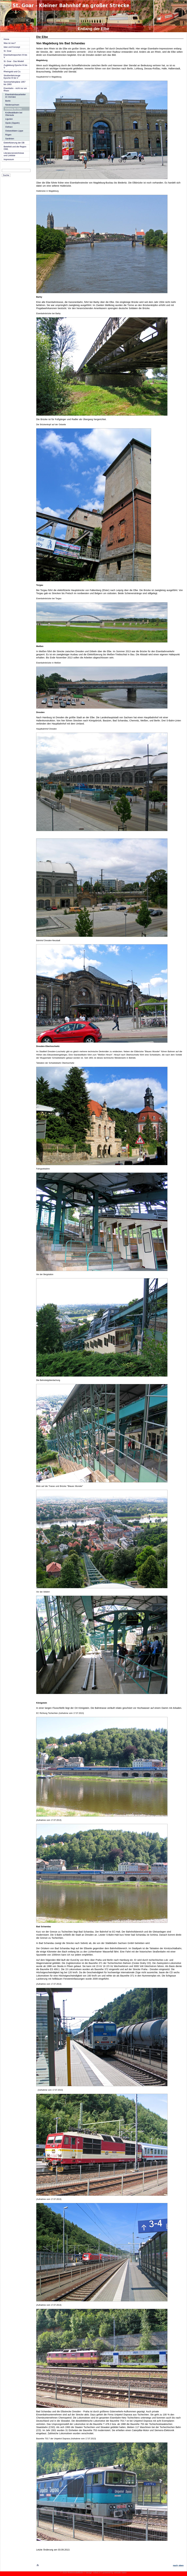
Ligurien (9, 119)
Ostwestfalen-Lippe (14, 131)
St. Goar (7, 51)
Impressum (9, 159)
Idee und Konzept (12, 47)
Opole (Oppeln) (12, 123)
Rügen (8, 134)
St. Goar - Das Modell (14, 61)
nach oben (178, 2565)
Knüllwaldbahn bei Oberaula (13, 113)
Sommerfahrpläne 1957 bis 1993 (15, 83)
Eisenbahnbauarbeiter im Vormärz (15, 95)
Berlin (8, 101)
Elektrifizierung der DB (14, 142)
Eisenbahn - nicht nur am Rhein (15, 89)
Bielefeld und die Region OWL (15, 147)
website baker (120, 2572)
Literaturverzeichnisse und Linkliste (14, 154)
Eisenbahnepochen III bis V (15, 56)
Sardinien (9, 138)
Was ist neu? (10, 43)
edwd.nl (96, 2572)
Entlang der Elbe (13, 108)
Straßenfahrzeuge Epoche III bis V (12, 76)
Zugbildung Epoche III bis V (15, 66)
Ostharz (9, 127)
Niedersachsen (12, 105)
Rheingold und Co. (12, 71)
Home (6, 39)
